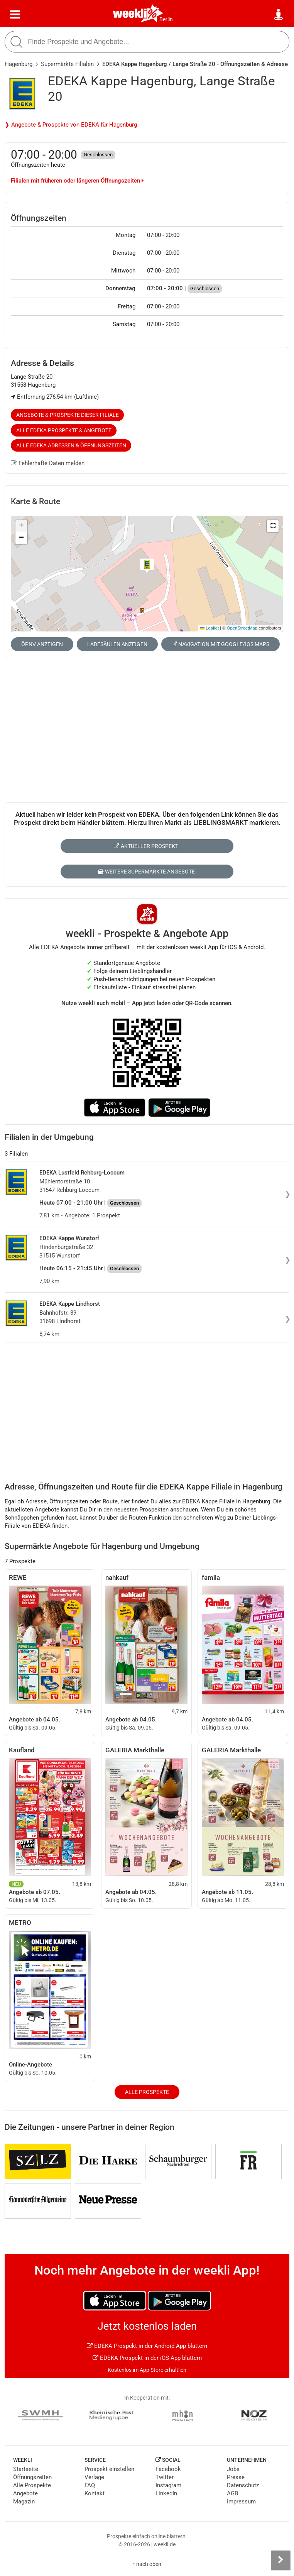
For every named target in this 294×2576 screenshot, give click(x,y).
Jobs (233, 2469)
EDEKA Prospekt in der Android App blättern (147, 2345)
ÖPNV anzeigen (42, 644)
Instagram (168, 2485)
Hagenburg (18, 64)
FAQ (89, 2485)
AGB (232, 2493)
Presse (236, 2477)
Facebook (168, 2469)
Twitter (164, 2477)
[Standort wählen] (279, 14)
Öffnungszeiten (32, 2477)
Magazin (24, 2501)
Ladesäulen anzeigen (117, 644)
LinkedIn (166, 2493)
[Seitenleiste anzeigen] (280, 2560)
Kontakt (94, 2493)
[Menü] (15, 14)
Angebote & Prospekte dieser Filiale (67, 415)
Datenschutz (243, 2485)
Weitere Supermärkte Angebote (146, 871)
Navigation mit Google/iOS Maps (220, 644)
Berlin (166, 19)
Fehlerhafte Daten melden (47, 463)
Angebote (25, 2493)
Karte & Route (35, 501)
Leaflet (209, 628)
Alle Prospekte (147, 2092)
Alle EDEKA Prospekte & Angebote (64, 430)
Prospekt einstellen (109, 2469)
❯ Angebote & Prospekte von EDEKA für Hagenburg (71, 124)
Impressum (241, 2501)
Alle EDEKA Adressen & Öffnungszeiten (71, 445)
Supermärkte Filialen (67, 64)
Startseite (25, 2469)
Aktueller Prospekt (146, 846)
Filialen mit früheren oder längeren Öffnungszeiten (77, 180)
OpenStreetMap (242, 628)
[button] (273, 526)
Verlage (94, 2477)
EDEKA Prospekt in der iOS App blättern (147, 2357)
